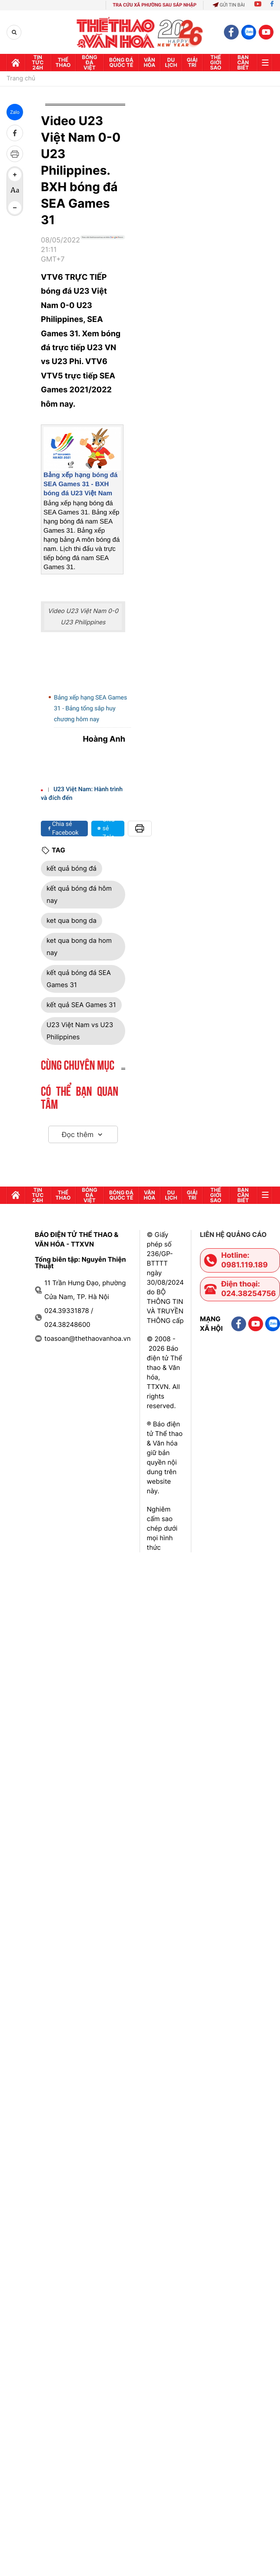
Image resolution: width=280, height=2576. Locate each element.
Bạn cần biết (243, 62)
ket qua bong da (72, 920)
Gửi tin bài (229, 5)
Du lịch (171, 62)
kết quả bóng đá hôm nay (79, 894)
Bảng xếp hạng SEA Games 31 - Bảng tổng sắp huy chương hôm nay (90, 708)
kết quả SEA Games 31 (81, 1005)
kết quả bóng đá (72, 868)
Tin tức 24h (37, 62)
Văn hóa (149, 62)
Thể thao (63, 62)
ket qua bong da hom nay (79, 946)
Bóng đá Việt (89, 62)
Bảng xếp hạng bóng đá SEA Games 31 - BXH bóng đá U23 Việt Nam (80, 484)
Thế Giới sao (215, 62)
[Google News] (102, 253)
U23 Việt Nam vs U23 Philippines (80, 1031)
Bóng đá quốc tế (121, 62)
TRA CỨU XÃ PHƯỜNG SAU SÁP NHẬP (155, 5)
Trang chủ (21, 79)
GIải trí (192, 62)
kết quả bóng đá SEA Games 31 (79, 978)
